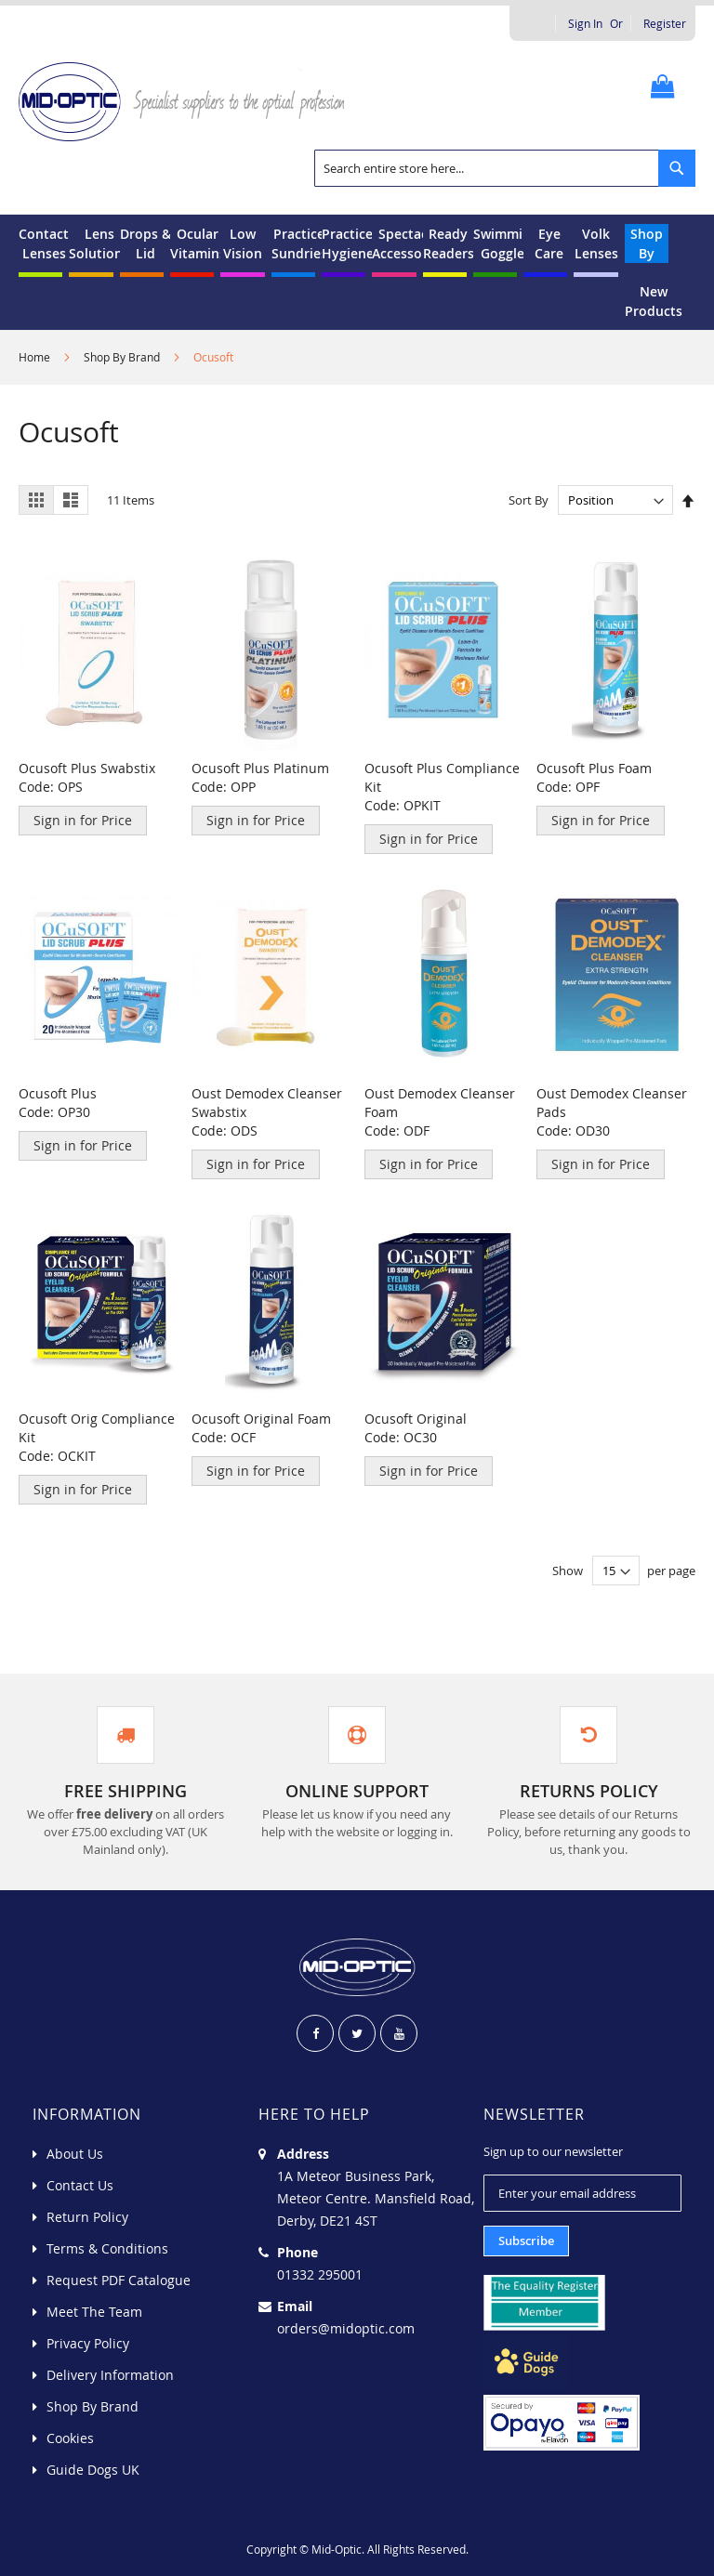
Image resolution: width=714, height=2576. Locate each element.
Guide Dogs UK (92, 2469)
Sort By (529, 500)
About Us (74, 2153)
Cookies (70, 2438)
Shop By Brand (123, 356)
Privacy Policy (87, 2343)
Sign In (585, 23)
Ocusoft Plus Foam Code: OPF (594, 777)
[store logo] (188, 100)
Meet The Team (94, 2311)
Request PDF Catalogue (118, 2280)
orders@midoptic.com (346, 2328)
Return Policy (87, 2217)
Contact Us (79, 2185)
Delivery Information (110, 2375)
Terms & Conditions (107, 2248)
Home (36, 356)
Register (664, 23)
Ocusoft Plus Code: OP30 (58, 1102)
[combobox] (504, 168)
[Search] (676, 168)
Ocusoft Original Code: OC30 (415, 1428)
